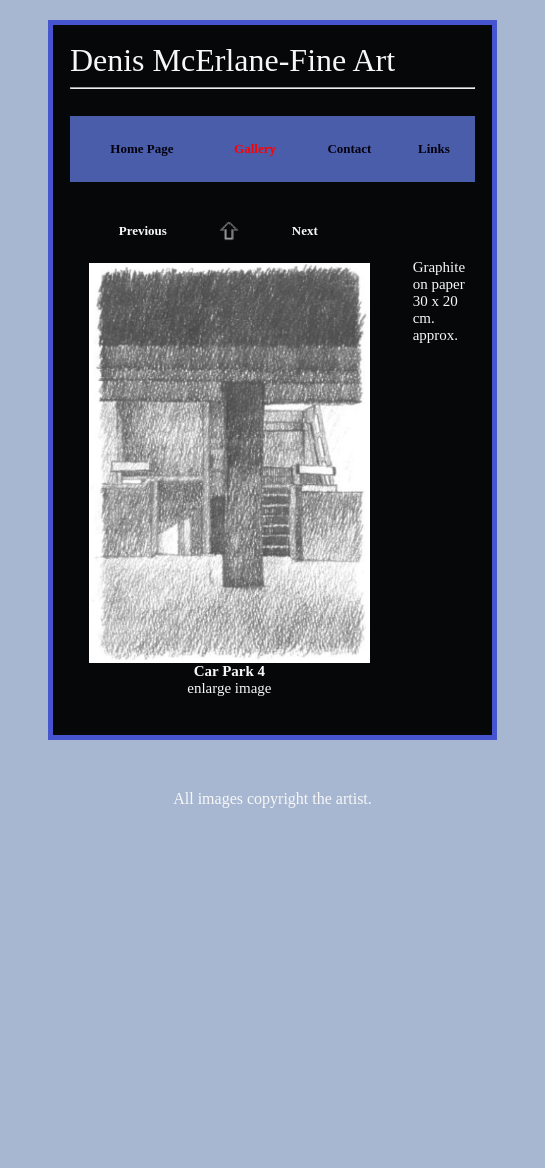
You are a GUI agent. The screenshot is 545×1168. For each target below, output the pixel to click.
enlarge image (229, 688)
